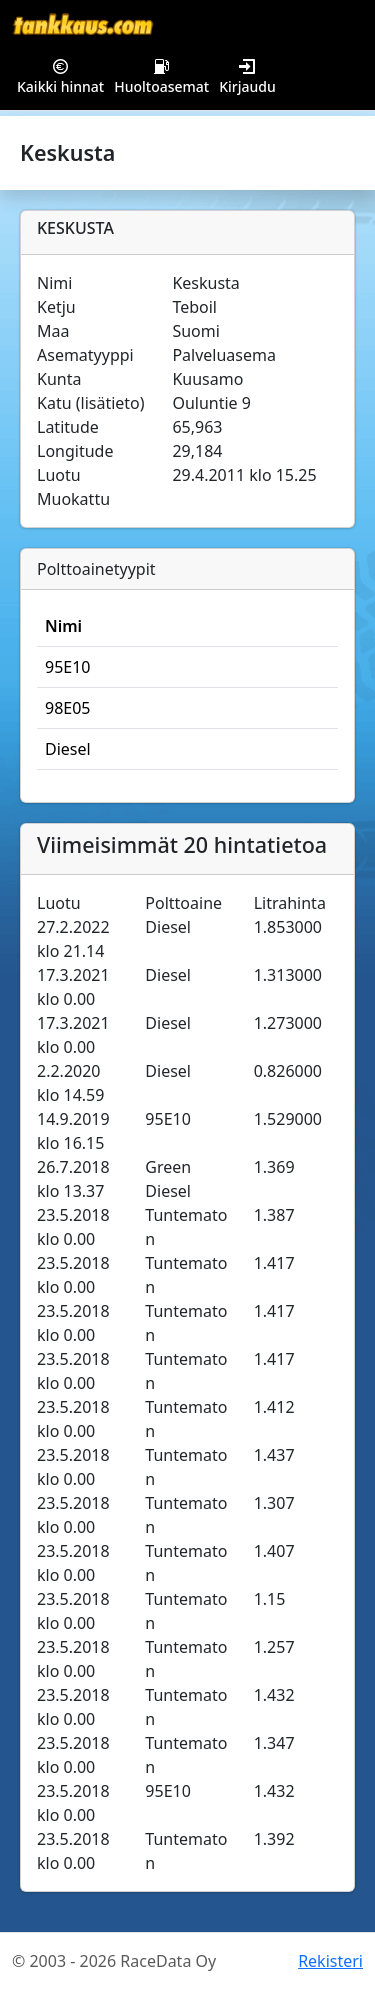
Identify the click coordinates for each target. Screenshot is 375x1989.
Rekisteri (330, 1961)
